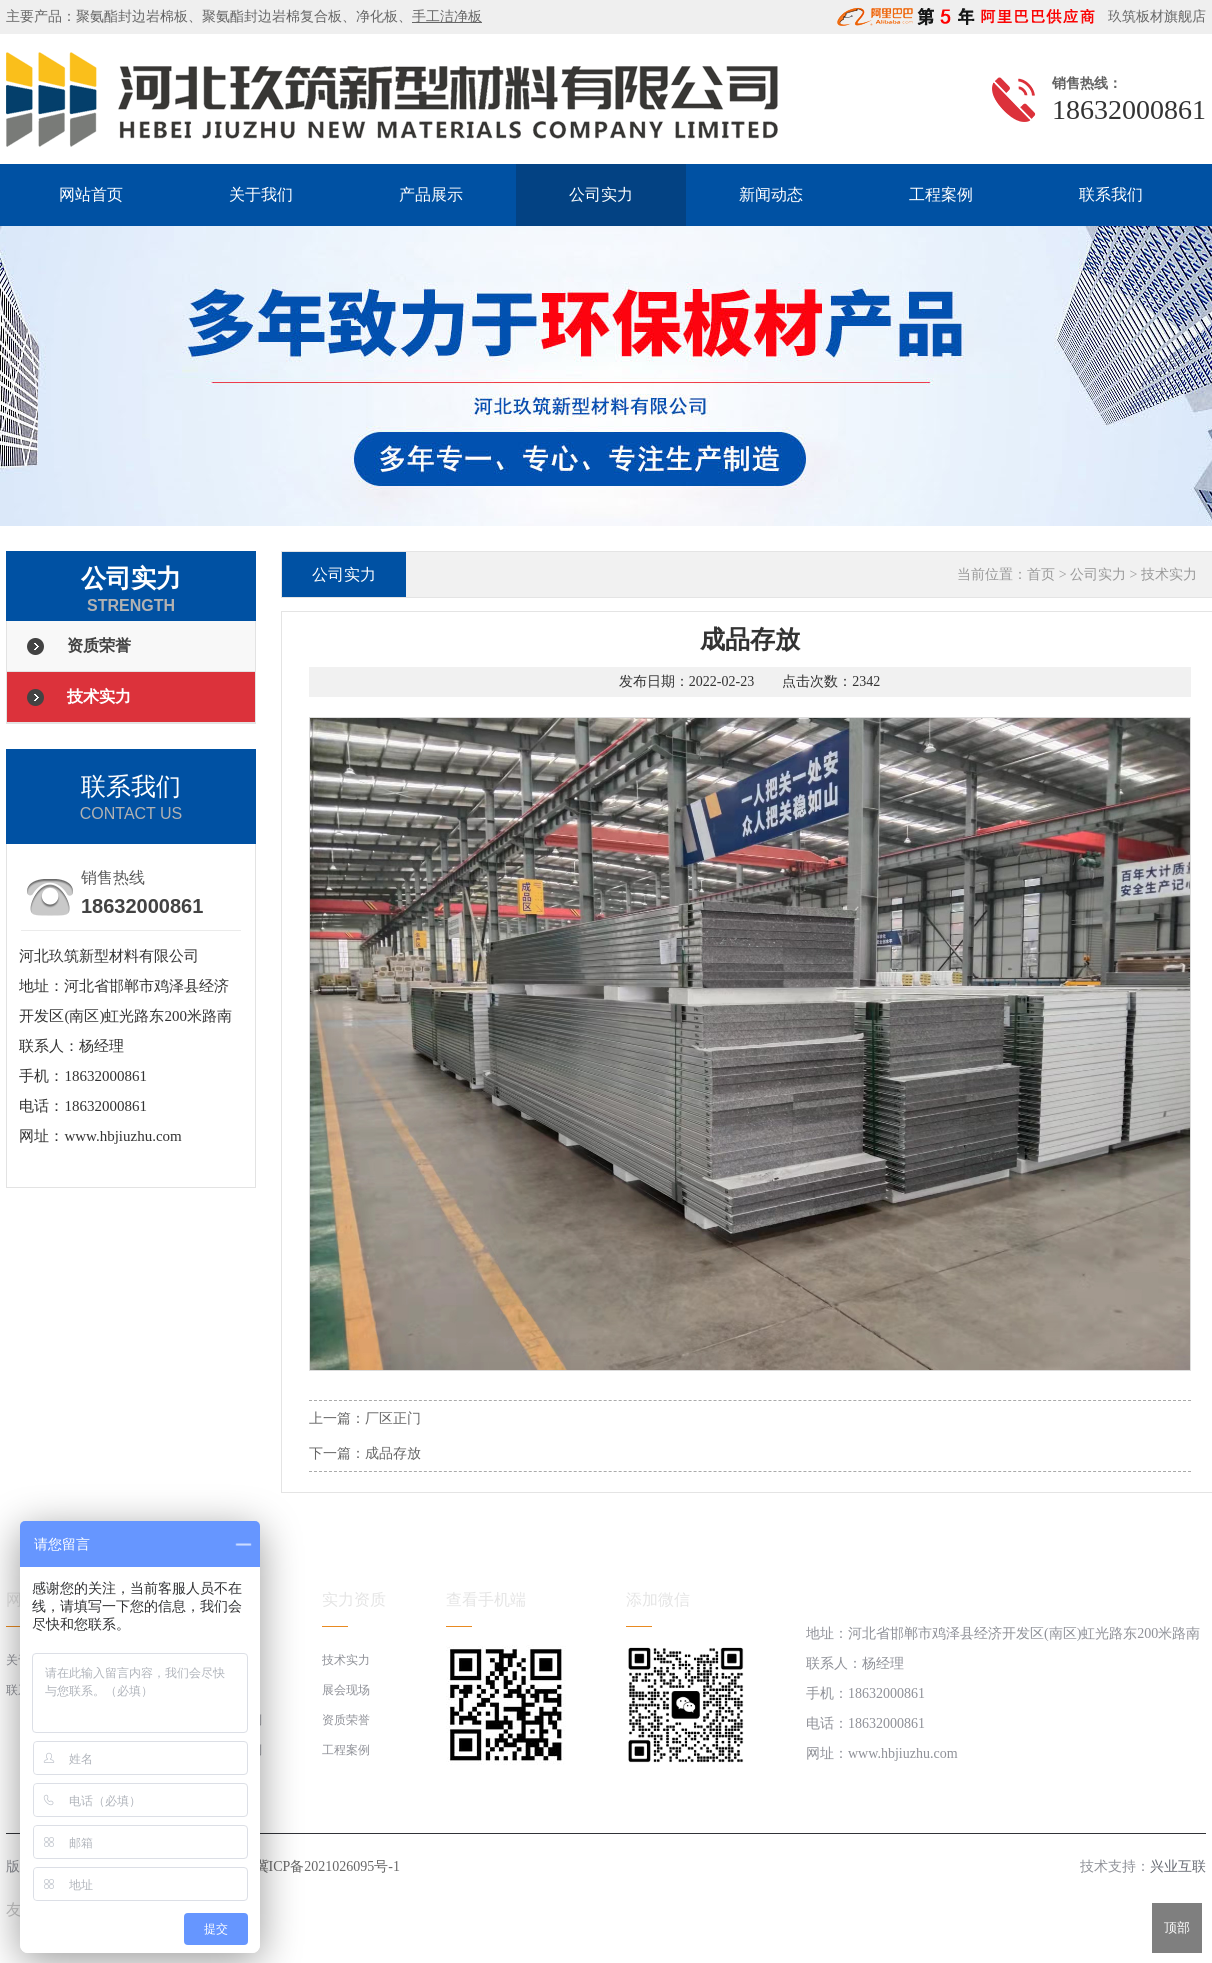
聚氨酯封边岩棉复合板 (272, 16)
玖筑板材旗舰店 (1152, 16)
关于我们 (261, 194)
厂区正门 (393, 1418)
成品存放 (393, 1453)
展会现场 (346, 1690)
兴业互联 (1178, 1866)
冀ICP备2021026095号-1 (327, 1866)
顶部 (1177, 1927)
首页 (1041, 574)
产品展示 (431, 194)
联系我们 (1111, 194)
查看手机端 (486, 1599)
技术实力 (99, 696)
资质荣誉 (99, 645)
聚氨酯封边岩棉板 (132, 16)
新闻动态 (771, 194)
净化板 (377, 16)
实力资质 (354, 1599)
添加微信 (658, 1599)
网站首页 (91, 194)
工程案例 (941, 194)
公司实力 (601, 194)
